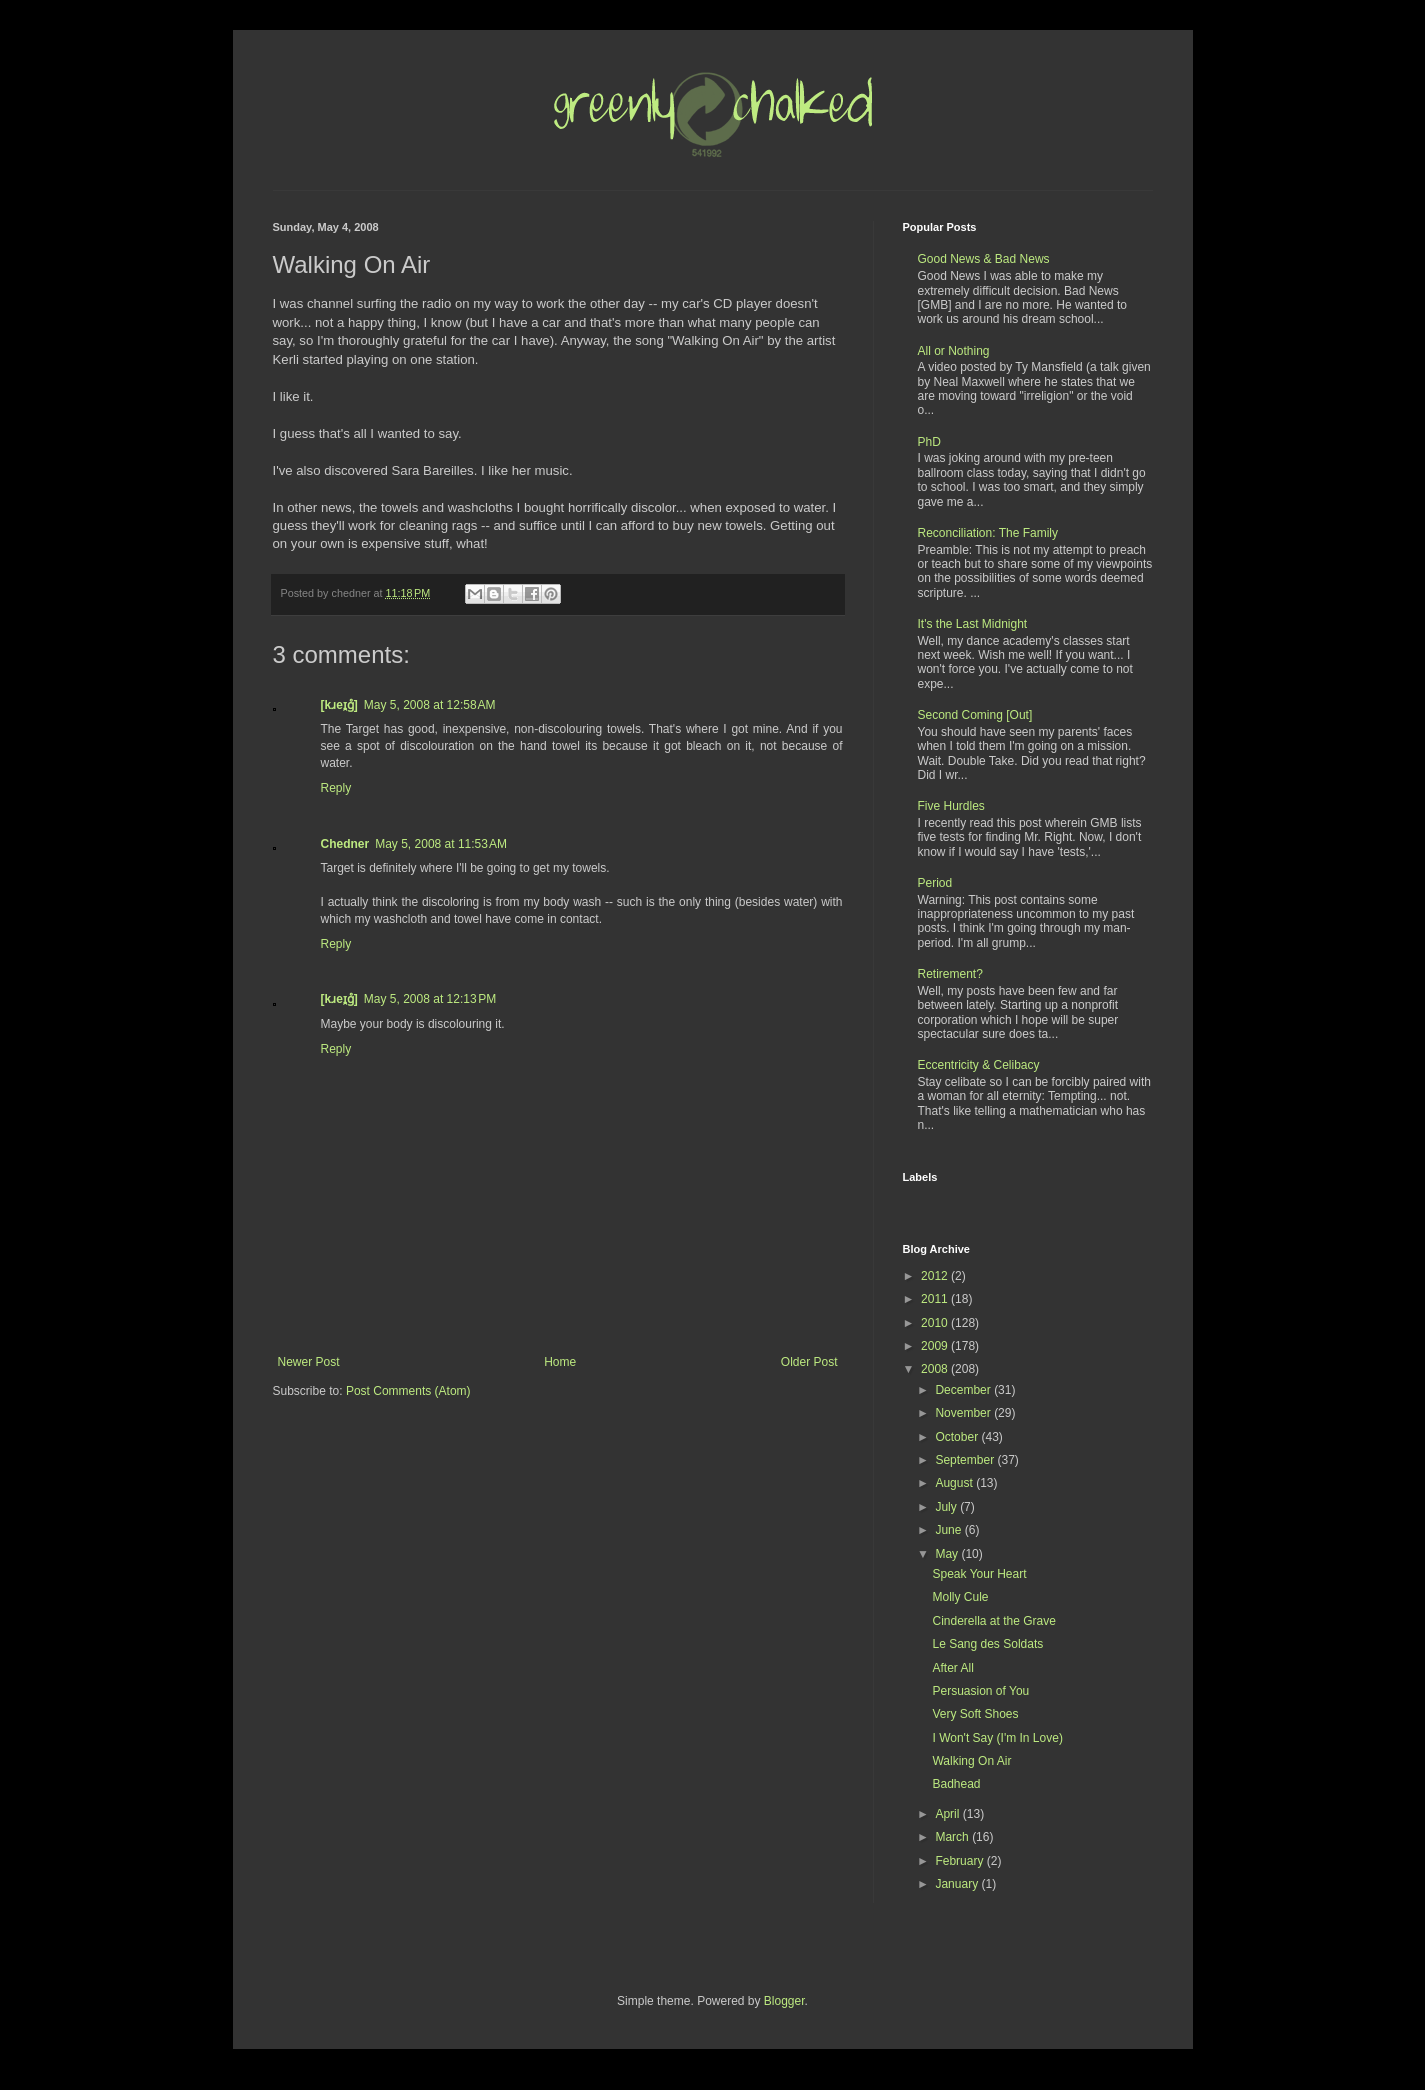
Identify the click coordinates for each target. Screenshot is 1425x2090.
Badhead (956, 1784)
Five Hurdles (951, 806)
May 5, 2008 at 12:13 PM (430, 999)
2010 (936, 1323)
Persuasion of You (980, 1691)
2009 (936, 1346)
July (947, 1507)
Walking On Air (971, 1761)
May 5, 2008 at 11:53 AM (441, 844)
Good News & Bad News (984, 259)
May (948, 1554)
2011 (936, 1299)
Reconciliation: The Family (988, 533)
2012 (936, 1276)
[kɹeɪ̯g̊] (339, 705)
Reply (336, 788)
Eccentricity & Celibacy (979, 1065)
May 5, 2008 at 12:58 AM (430, 705)
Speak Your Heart (979, 1574)
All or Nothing (954, 351)
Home (560, 1362)
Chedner (345, 844)
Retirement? (950, 974)
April (948, 1814)
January (958, 1884)
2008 (936, 1369)
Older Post (809, 1362)
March (953, 1837)
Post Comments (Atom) (408, 1391)
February (960, 1861)
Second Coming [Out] (975, 715)
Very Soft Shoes (975, 1714)
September (966, 1460)
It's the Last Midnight (973, 624)
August (955, 1483)
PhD (929, 442)
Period (935, 883)
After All (952, 1668)
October (958, 1437)
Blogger (784, 2001)
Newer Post (309, 1362)
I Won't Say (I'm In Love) (997, 1738)
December (964, 1390)
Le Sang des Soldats (987, 1644)
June (949, 1530)
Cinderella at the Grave (993, 1621)
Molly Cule (960, 1597)
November (964, 1413)
